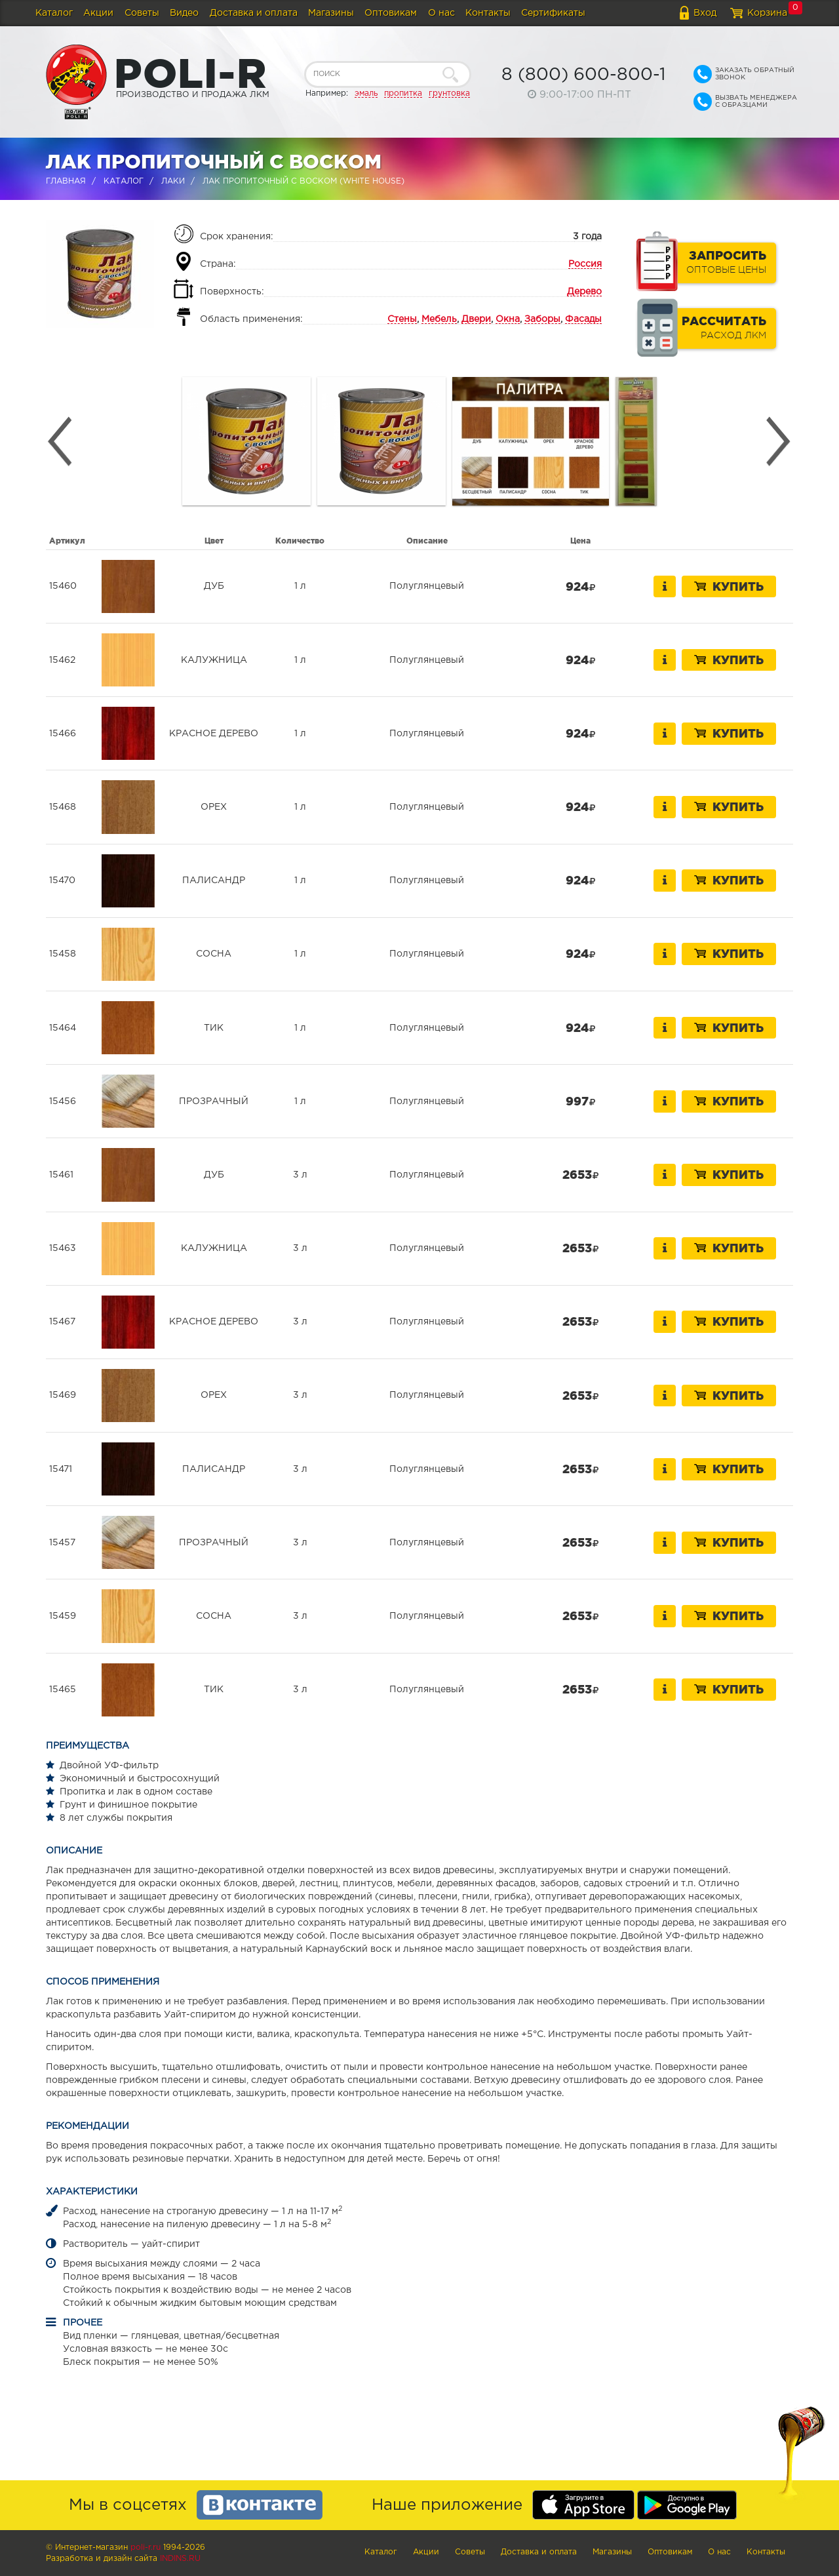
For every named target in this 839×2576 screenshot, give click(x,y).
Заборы (542, 319)
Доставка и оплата (254, 13)
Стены (402, 319)
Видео (184, 13)
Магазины (331, 13)
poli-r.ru (145, 2547)
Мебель (439, 319)
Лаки (173, 181)
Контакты (488, 13)
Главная (66, 181)
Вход (704, 13)
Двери (476, 319)
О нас (441, 13)
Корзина (767, 13)
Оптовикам (390, 13)
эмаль (366, 93)
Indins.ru (180, 2558)
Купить (729, 586)
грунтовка (449, 93)
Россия (585, 264)
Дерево (584, 292)
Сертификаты (553, 13)
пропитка (403, 93)
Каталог (54, 13)
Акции (98, 13)
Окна (508, 319)
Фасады (583, 319)
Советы (142, 13)
